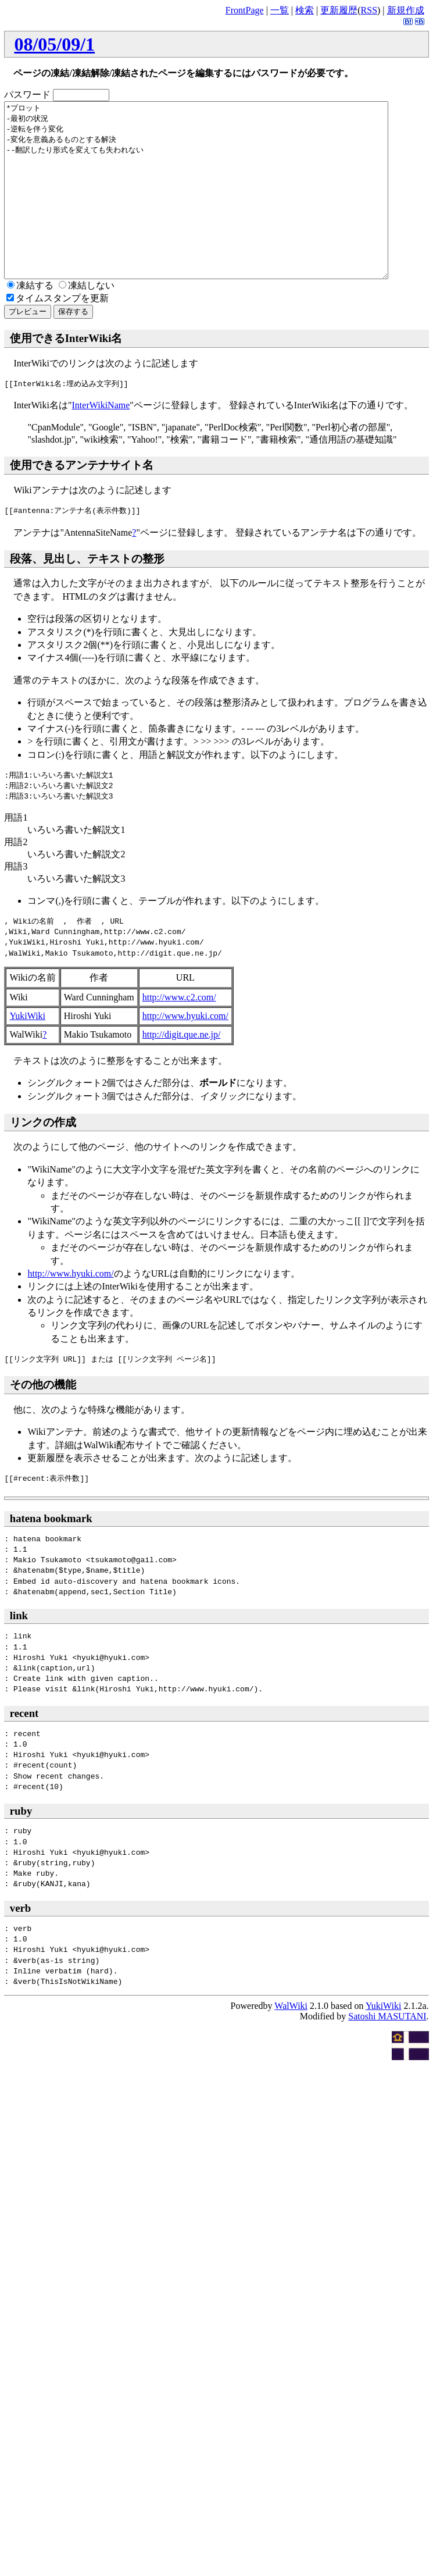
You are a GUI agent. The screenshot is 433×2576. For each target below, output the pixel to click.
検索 (304, 10)
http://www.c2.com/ (179, 1032)
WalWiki (290, 2041)
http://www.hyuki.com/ (185, 1051)
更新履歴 (338, 10)
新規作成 (405, 10)
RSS (369, 10)
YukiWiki (27, 1051)
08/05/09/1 (54, 44)
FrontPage (245, 10)
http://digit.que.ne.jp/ (181, 1069)
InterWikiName (101, 440)
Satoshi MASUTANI (387, 2051)
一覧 (279, 10)
